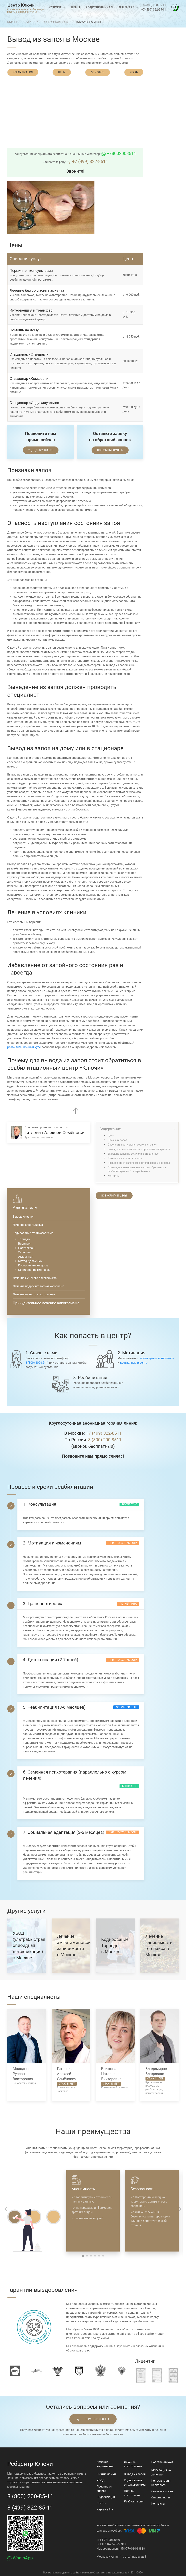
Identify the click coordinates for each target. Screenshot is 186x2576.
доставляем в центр (133, 1362)
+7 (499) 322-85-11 (153, 9)
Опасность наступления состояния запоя (132, 1144)
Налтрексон (26, 1248)
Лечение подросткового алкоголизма (38, 1286)
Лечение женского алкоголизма (35, 1278)
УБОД (100, 2480)
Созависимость (162, 2491)
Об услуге (97, 72)
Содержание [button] (137, 1129)
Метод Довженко (30, 1261)
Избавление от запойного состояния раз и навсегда (139, 1162)
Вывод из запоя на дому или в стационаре (133, 1153)
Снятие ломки (106, 2474)
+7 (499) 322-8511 (87, 161)
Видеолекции (106, 2497)
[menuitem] (25, 7)
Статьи (101, 2503)
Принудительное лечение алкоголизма (46, 1303)
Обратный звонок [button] (93, 2419)
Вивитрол (24, 1243)
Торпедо (24, 1239)
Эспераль (24, 1252)
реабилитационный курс (24, 1047)
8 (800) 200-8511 (104, 1439)
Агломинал (25, 1256)
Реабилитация (133, 2501)
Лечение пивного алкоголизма (34, 1294)
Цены (61, 72)
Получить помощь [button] (110, 450)
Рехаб (134, 72)
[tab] (83, 2256)
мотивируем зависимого (157, 1358)
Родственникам (162, 2462)
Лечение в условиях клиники (125, 1158)
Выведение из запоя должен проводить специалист (139, 1149)
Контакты (113, 1175)
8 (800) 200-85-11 (152, 5)
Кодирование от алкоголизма (33, 1233)
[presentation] (175, 7)
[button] (75, 113)
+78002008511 (118, 153)
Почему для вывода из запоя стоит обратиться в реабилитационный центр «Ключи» (137, 1169)
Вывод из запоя (23, 1216)
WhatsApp (20, 2558)
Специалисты (160, 2497)
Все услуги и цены (114, 1195)
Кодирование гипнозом (34, 1270)
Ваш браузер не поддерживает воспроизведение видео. (75, 114)
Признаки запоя (117, 1140)
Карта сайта (105, 2509)
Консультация (23, 72)
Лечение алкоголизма (28, 1225)
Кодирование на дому (33, 1265)
